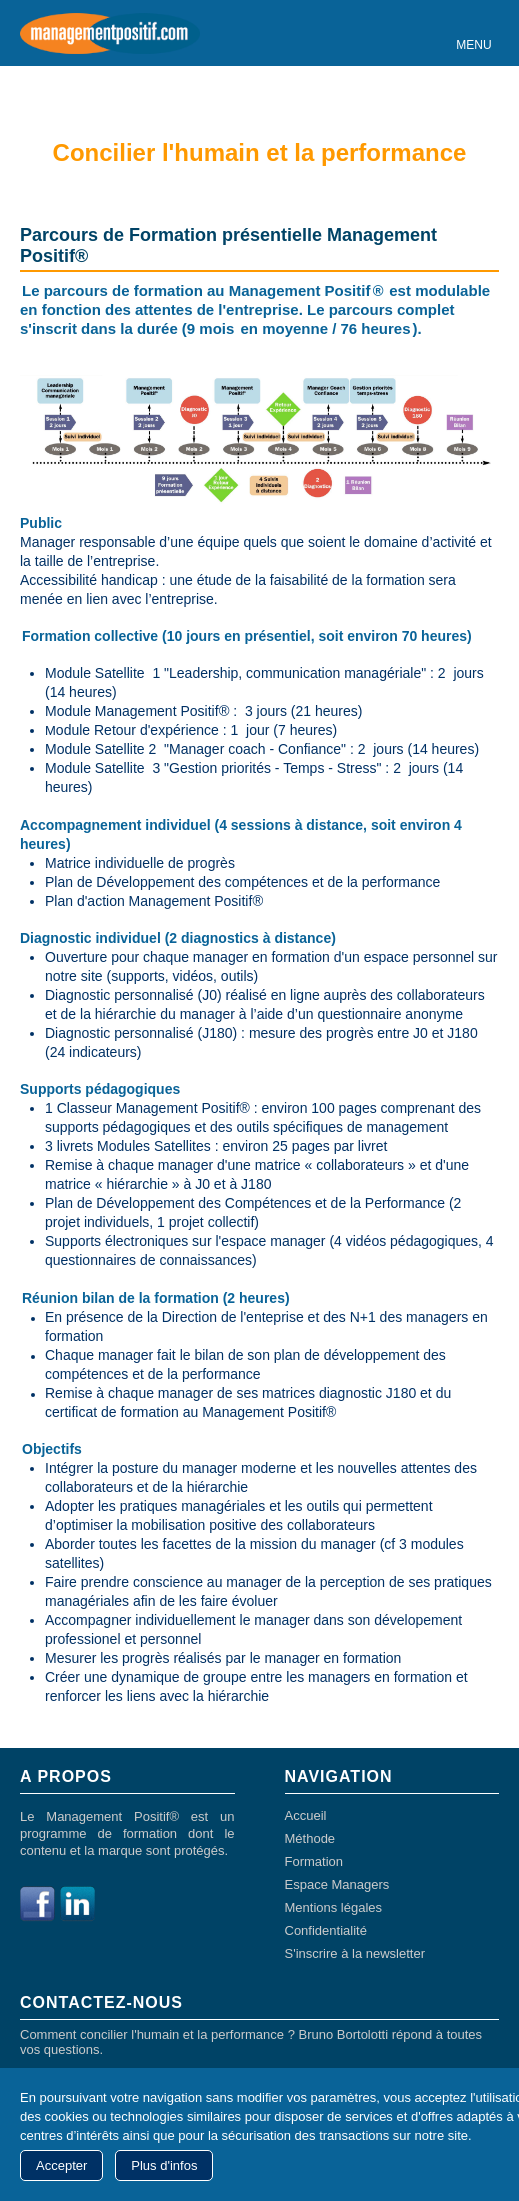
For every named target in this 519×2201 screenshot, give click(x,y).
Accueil (306, 1815)
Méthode (310, 1838)
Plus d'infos (164, 2165)
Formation (314, 1861)
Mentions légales (334, 1907)
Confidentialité (326, 1930)
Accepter (61, 2165)
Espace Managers (337, 1884)
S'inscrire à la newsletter (355, 1953)
